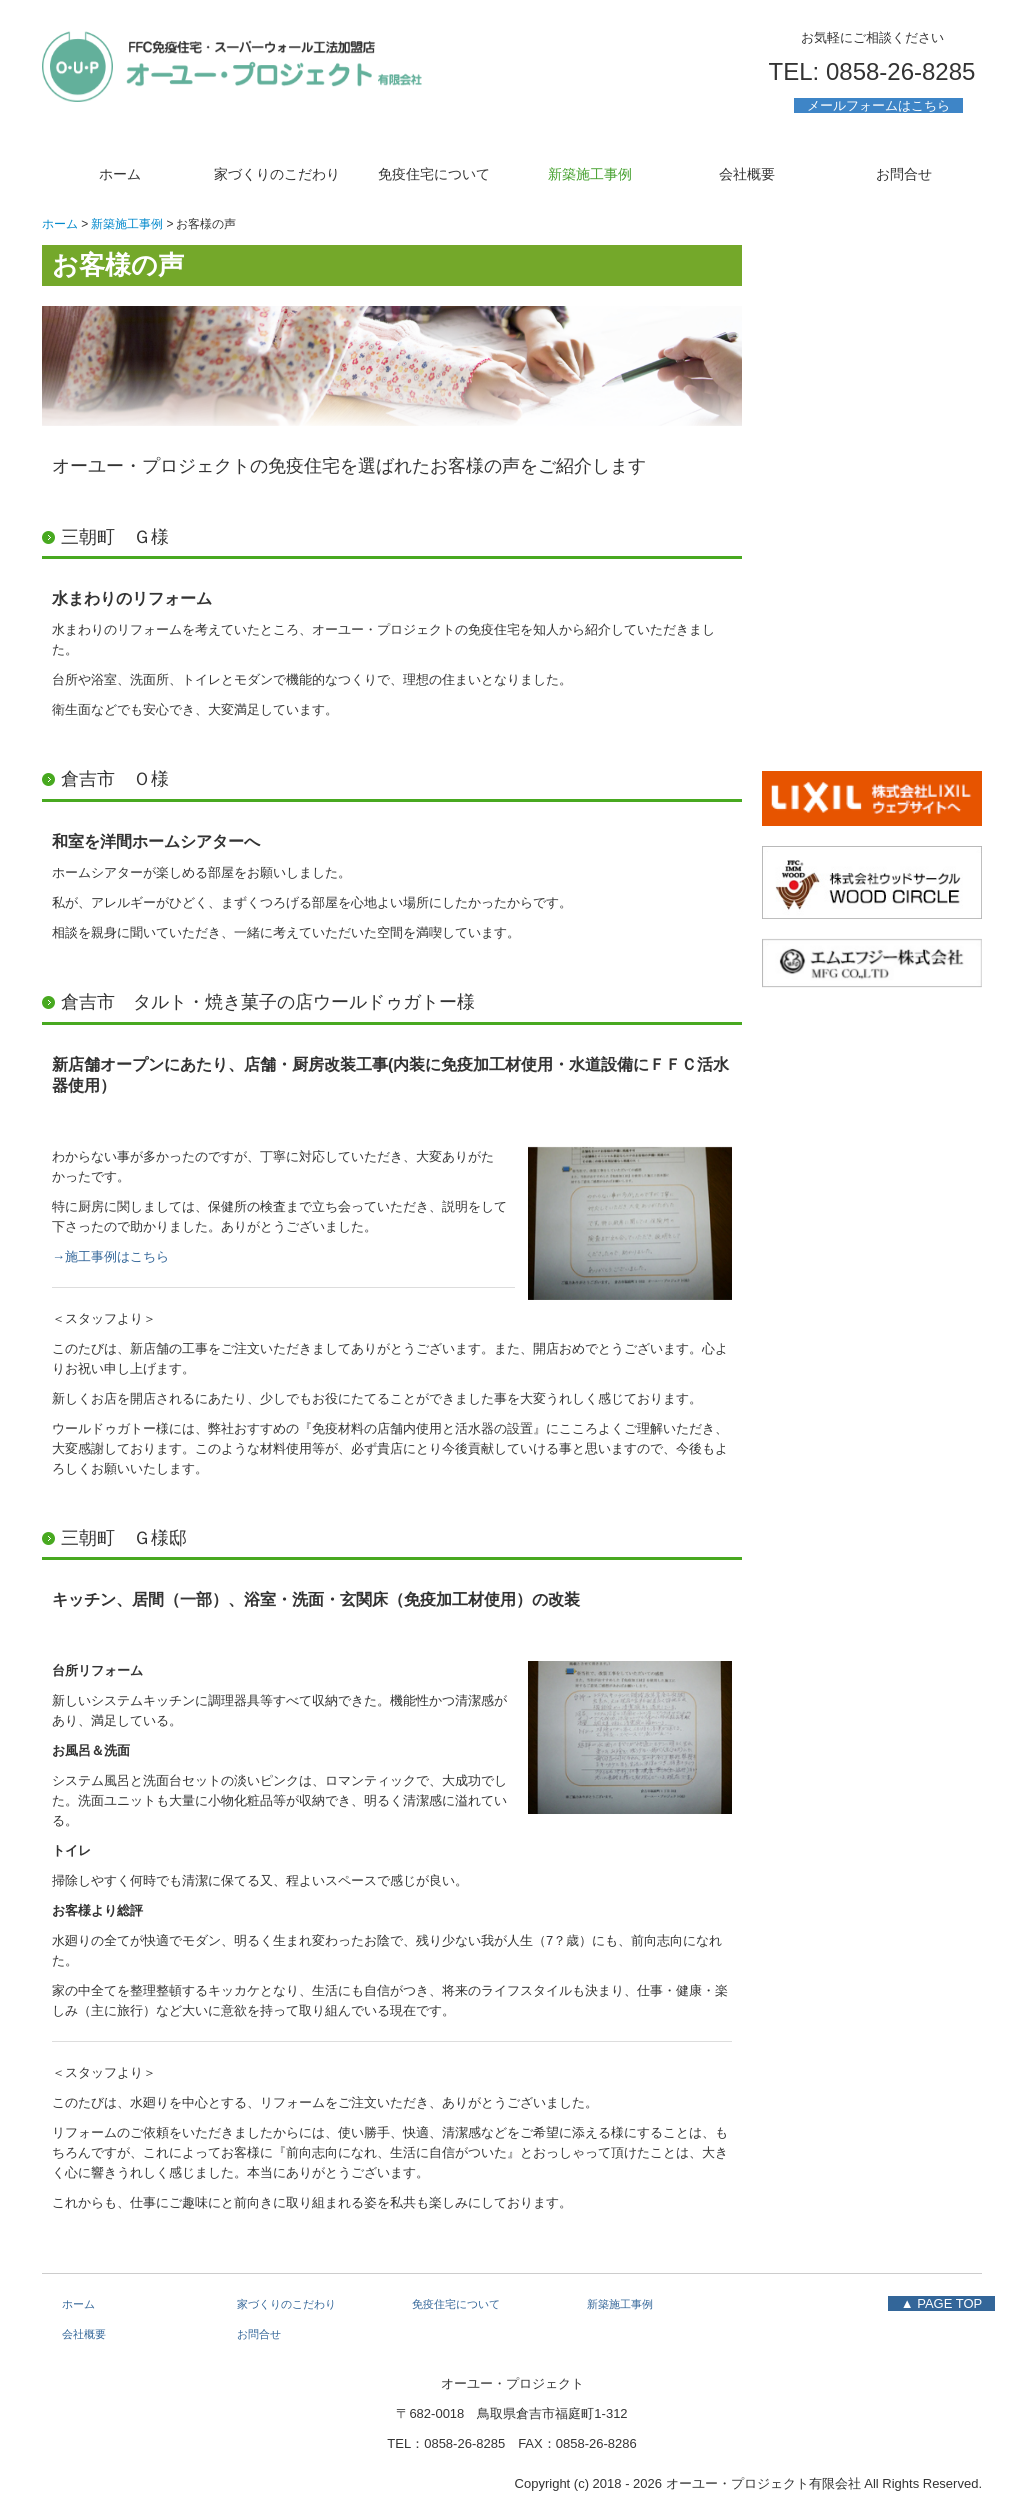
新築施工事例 (590, 174)
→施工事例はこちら (110, 1256)
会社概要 (747, 174)
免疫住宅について (434, 174)
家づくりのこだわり (277, 174)
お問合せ (904, 174)
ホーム (120, 174)
